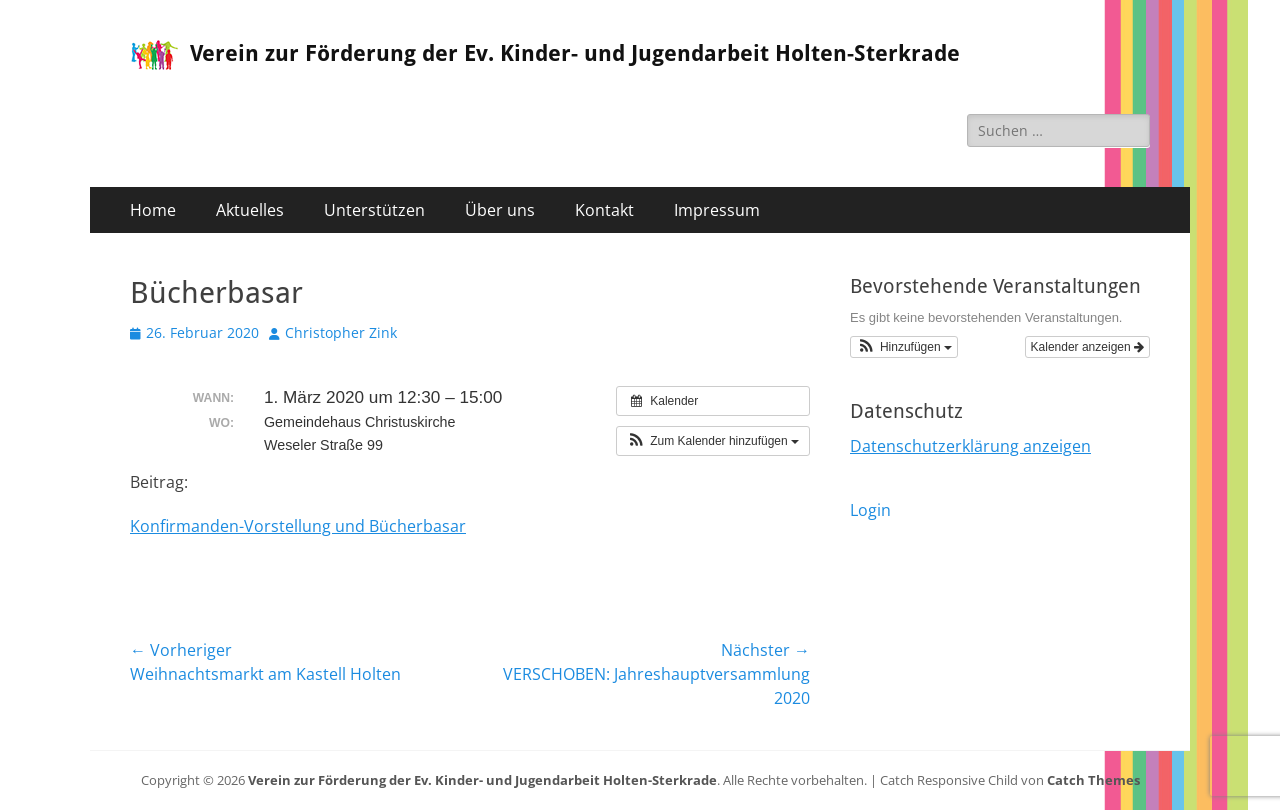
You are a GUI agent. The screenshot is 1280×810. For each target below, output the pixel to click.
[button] (713, 441)
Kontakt (604, 210)
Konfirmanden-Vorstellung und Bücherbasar (298, 526)
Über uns (500, 210)
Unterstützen (374, 210)
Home (153, 210)
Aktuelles (250, 210)
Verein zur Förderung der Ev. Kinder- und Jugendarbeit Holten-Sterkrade (575, 53)
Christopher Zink (341, 332)
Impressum (717, 210)
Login (870, 510)
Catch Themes (1093, 780)
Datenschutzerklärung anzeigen (970, 446)
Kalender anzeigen (1087, 347)
